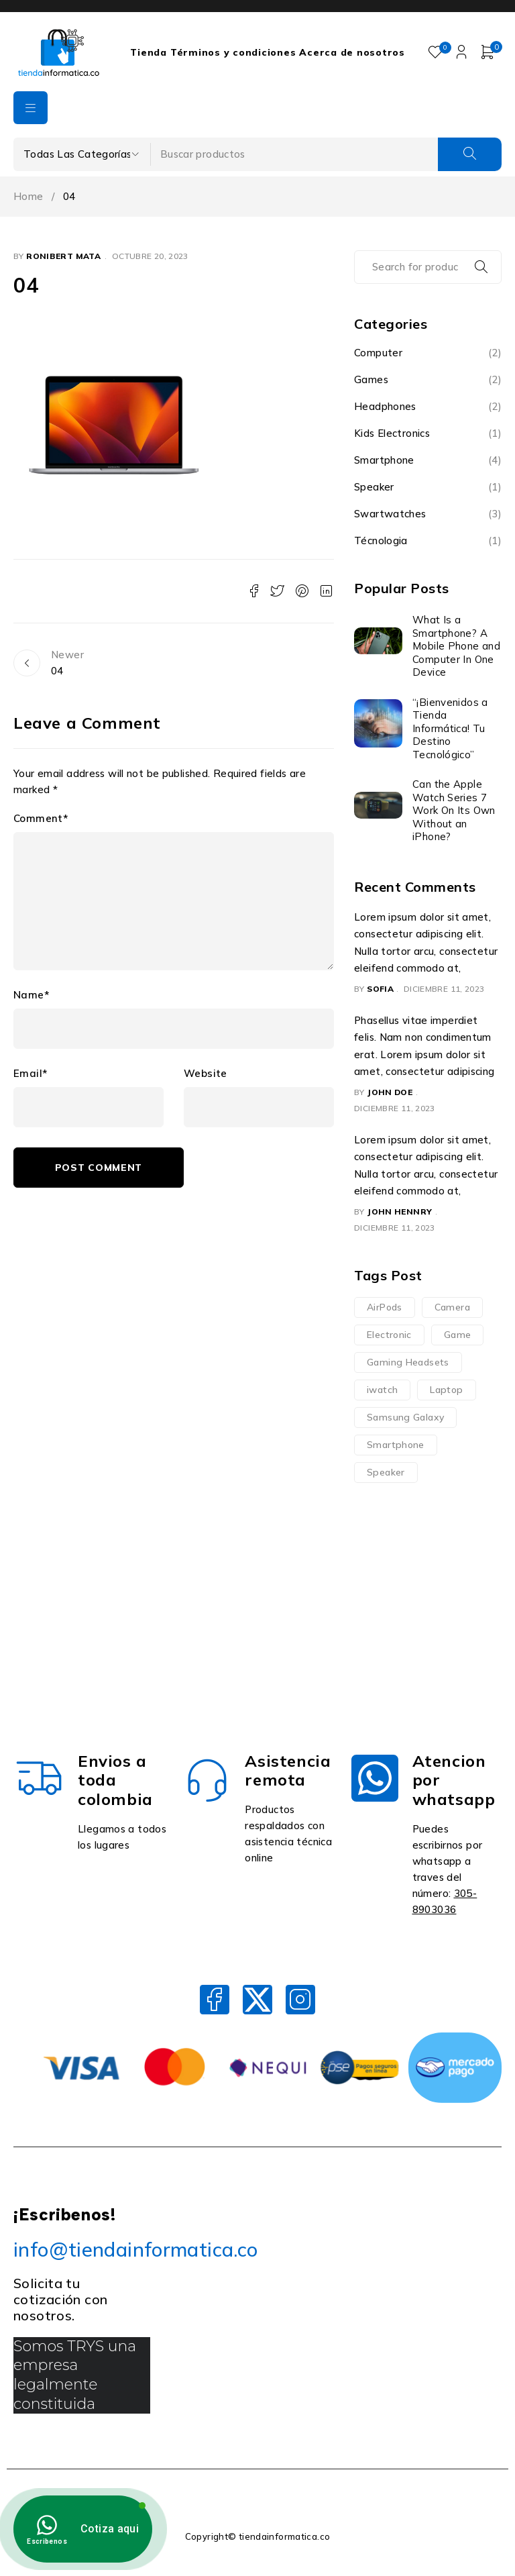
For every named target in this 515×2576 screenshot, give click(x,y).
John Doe (389, 1092)
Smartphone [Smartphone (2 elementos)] (395, 1445)
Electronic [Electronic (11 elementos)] (389, 1335)
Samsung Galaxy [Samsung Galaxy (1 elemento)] (405, 1417)
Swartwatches (390, 513)
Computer (378, 352)
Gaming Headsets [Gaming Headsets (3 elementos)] (408, 1362)
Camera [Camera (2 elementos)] (452, 1307)
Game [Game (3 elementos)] (457, 1335)
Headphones (385, 406)
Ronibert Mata (63, 256)
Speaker (374, 486)
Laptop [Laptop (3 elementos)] (446, 1390)
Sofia (380, 989)
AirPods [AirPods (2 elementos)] (384, 1307)
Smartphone (384, 460)
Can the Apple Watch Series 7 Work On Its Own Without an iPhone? (454, 810)
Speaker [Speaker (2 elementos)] (386, 1472)
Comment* (40, 819)
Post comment (98, 1168)
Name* (31, 995)
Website (205, 1074)
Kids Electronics (392, 433)
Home (28, 196)
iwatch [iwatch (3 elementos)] (382, 1390)
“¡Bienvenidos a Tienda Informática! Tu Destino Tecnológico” (450, 728)
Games (371, 379)
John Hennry (399, 1211)
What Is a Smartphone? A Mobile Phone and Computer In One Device (456, 645)
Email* (30, 1074)
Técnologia (381, 540)
